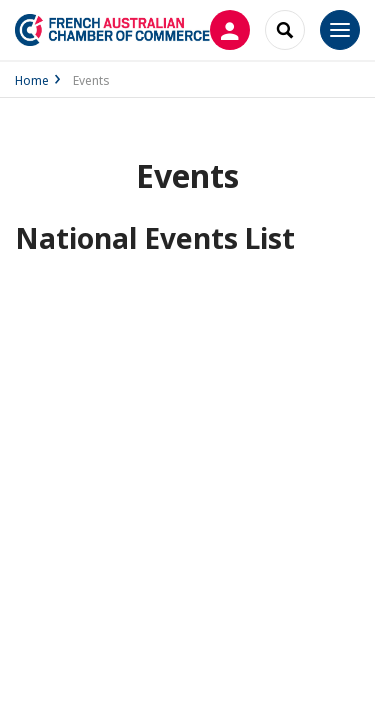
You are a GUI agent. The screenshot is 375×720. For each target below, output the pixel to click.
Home (32, 80)
